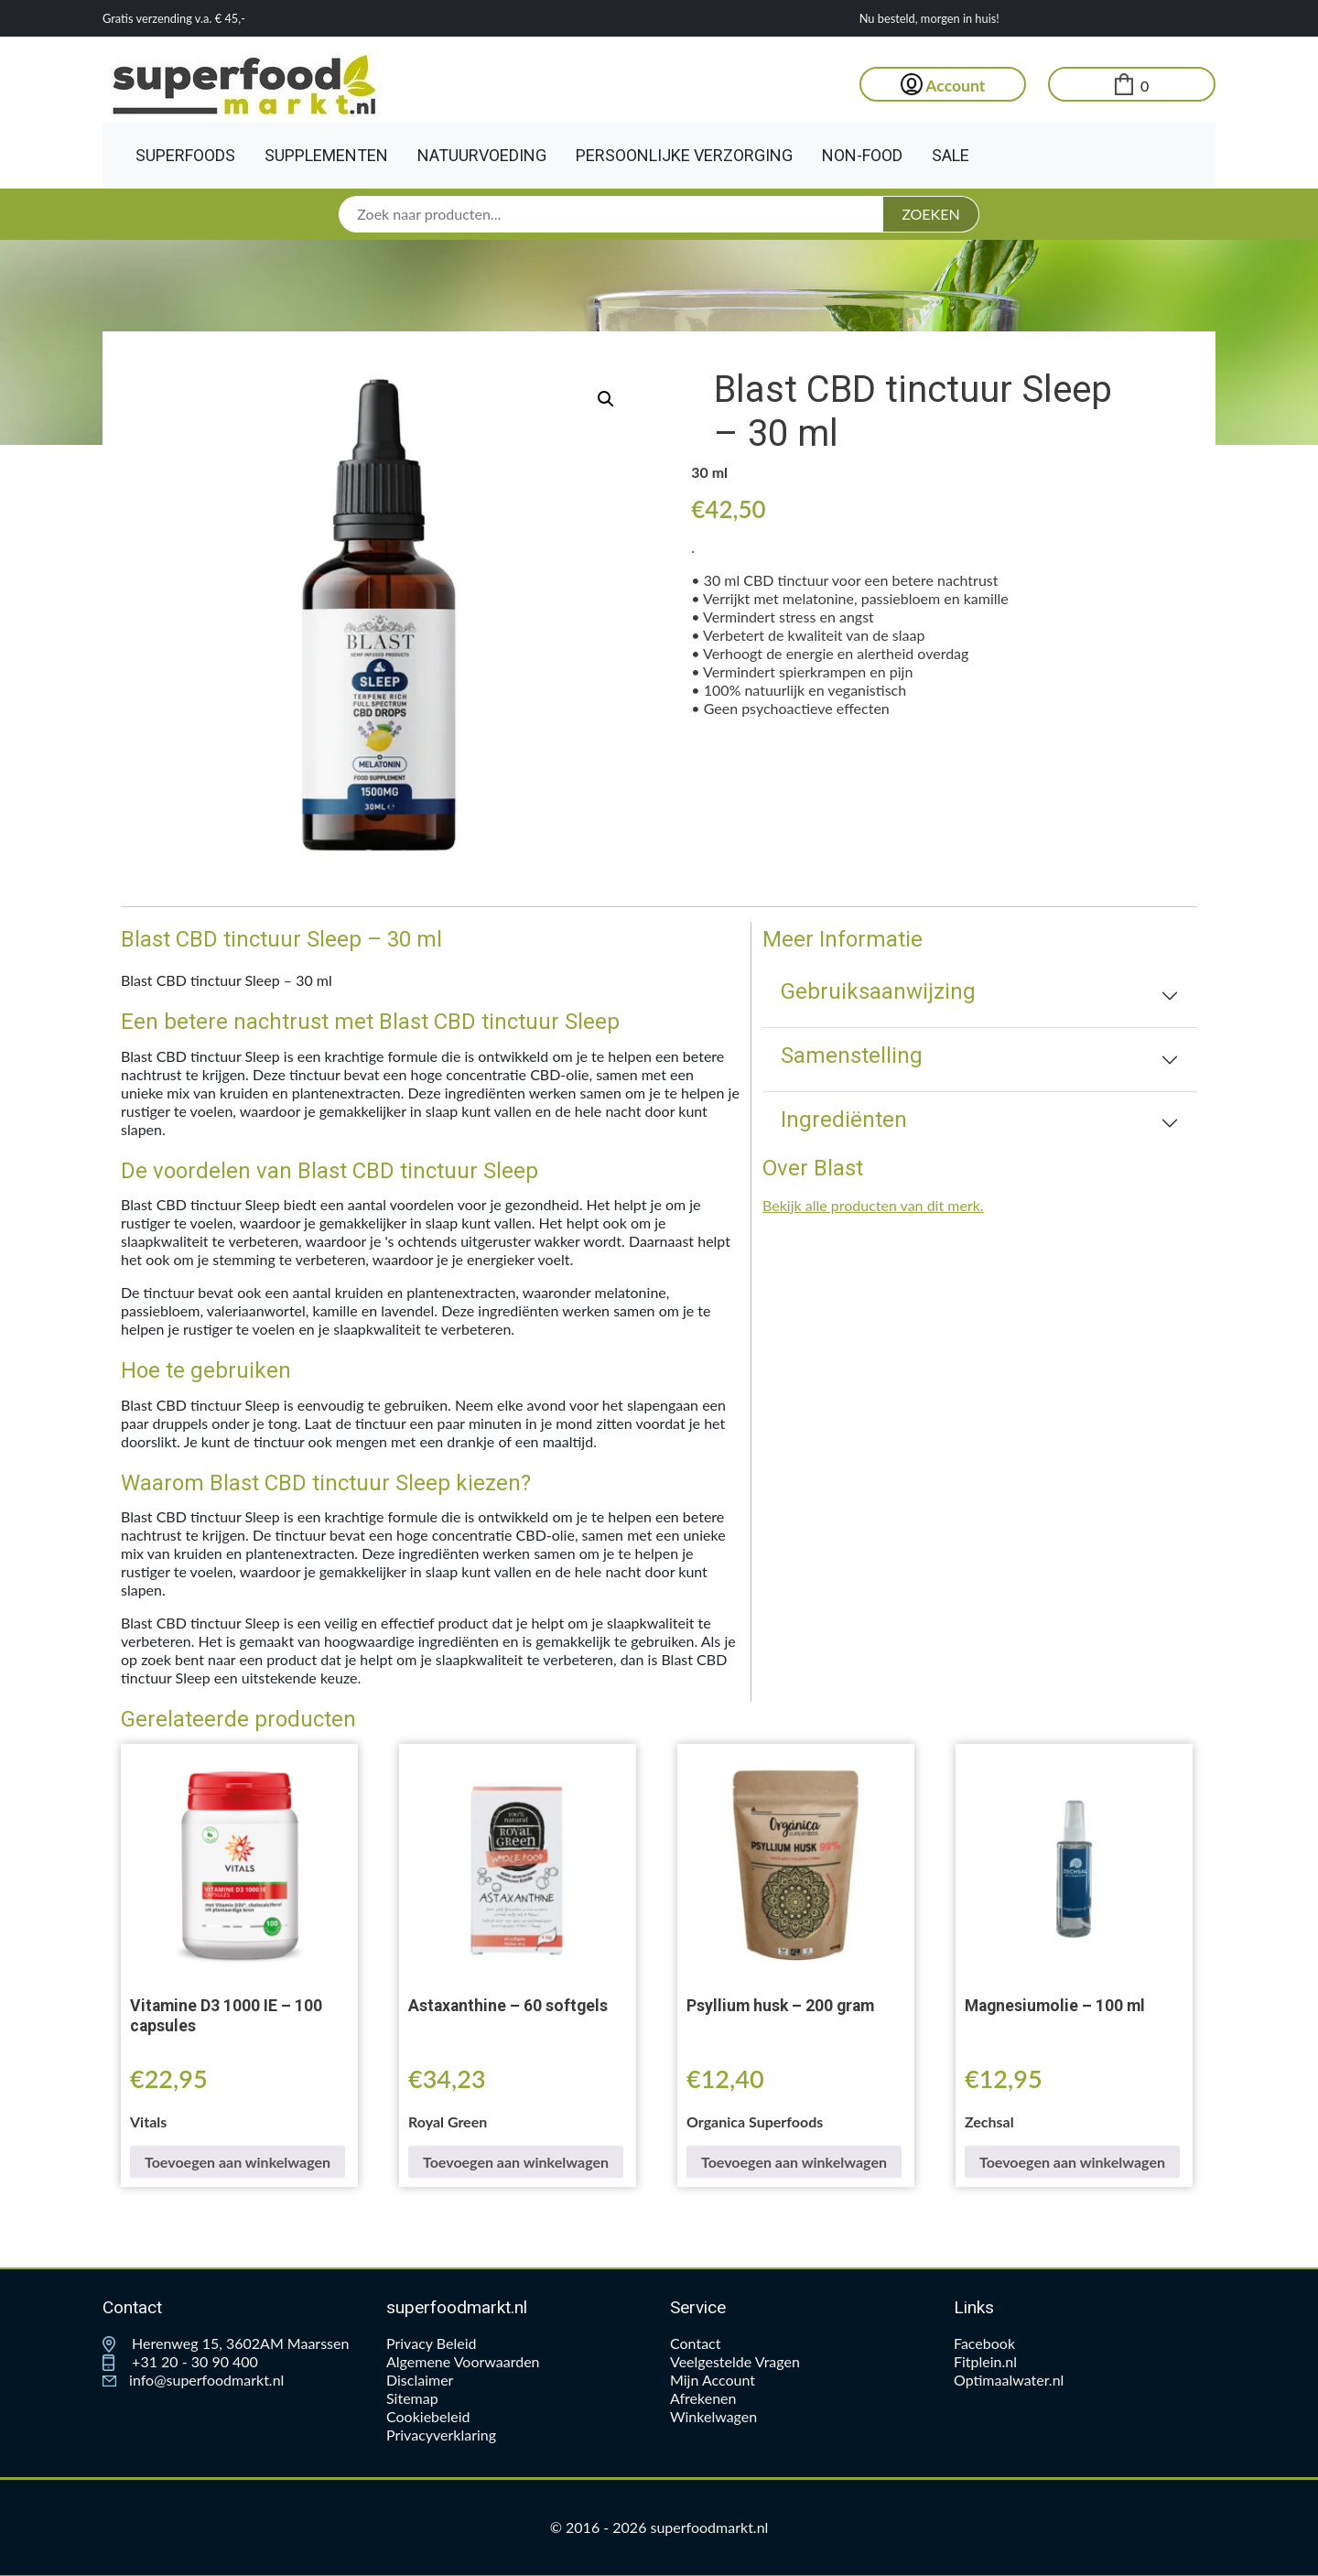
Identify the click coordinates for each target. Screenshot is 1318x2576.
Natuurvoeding (481, 155)
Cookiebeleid (428, 2416)
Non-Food (862, 155)
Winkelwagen (713, 2416)
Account (943, 85)
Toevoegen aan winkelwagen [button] (237, 2161)
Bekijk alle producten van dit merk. (873, 1205)
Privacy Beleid (431, 2343)
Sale (950, 155)
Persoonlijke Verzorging (684, 155)
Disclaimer (419, 2379)
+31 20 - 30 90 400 (180, 2361)
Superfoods (185, 155)
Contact (695, 2343)
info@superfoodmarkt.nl (193, 2379)
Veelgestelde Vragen (735, 2361)
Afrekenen (703, 2398)
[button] (605, 399)
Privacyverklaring (441, 2434)
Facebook (984, 2343)
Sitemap (412, 2398)
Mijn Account (712, 2379)
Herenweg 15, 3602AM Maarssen (226, 2343)
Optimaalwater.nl (1009, 2379)
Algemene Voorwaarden (463, 2361)
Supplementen (326, 155)
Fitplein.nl (985, 2361)
